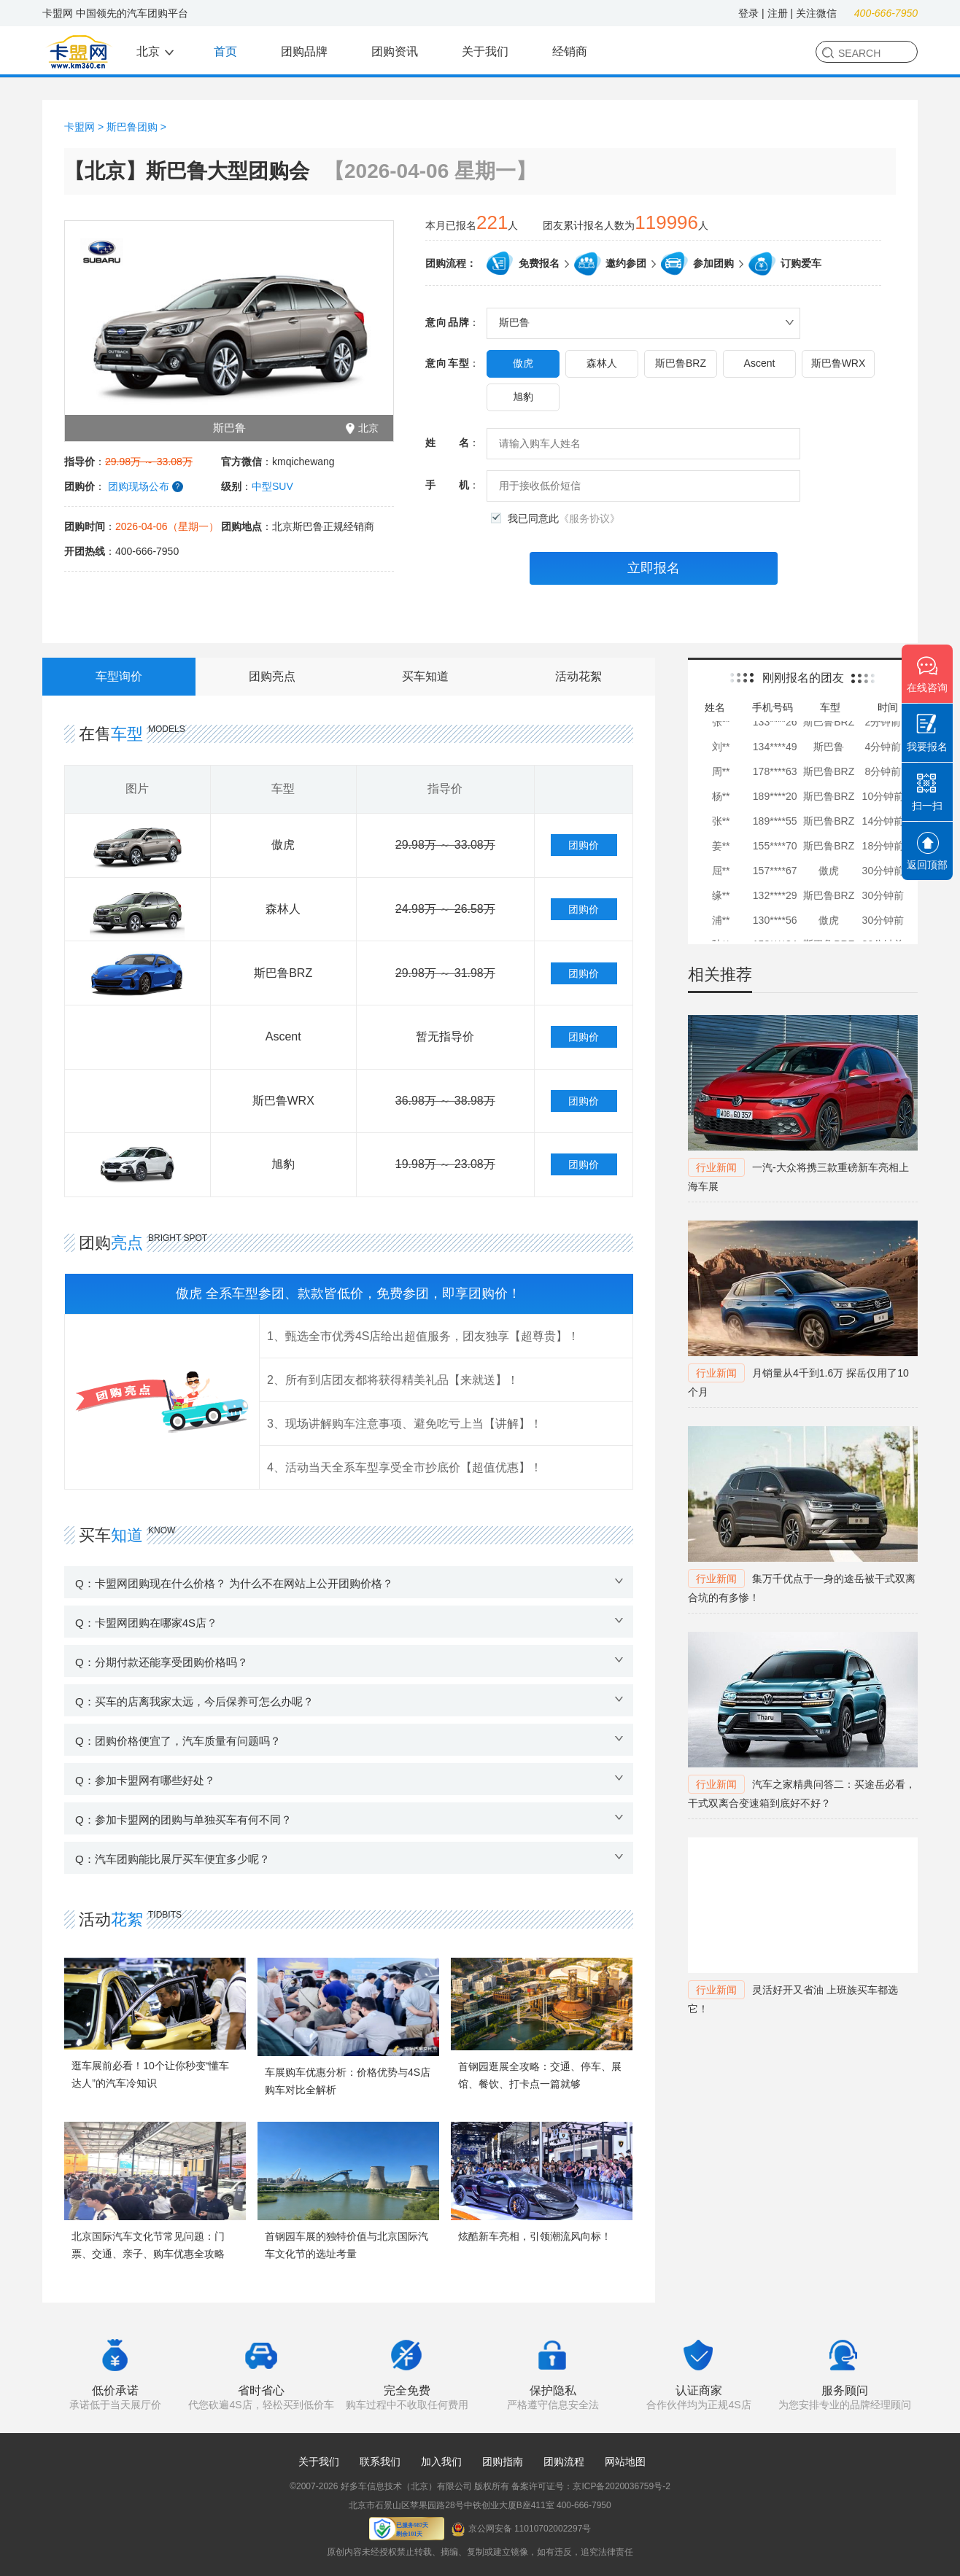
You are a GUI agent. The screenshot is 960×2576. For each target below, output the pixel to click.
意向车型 (447, 363)
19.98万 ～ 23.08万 (445, 1164)
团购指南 (502, 2461)
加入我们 (441, 2461)
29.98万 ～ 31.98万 (445, 973)
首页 (225, 51)
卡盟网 (79, 127)
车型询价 (119, 676)
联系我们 (380, 2461)
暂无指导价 (445, 1036)
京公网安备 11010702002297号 (522, 2529)
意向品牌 (447, 322)
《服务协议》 (589, 518)
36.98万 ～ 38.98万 (445, 1100)
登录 (748, 13)
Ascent (759, 363)
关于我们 (485, 51)
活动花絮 (578, 676)
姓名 (447, 442)
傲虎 (523, 363)
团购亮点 (272, 676)
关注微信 (816, 13)
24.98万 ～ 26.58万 (445, 909)
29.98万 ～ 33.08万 (445, 844)
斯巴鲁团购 (132, 127)
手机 (447, 485)
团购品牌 (304, 51)
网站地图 (625, 2461)
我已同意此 (564, 518)
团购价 (583, 845)
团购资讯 (394, 51)
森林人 (602, 363)
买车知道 (425, 676)
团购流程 (563, 2461)
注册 (777, 13)
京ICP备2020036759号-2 (621, 2486)
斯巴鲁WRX (838, 363)
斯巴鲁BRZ (680, 363)
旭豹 (523, 396)
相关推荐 (720, 974)
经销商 (569, 51)
